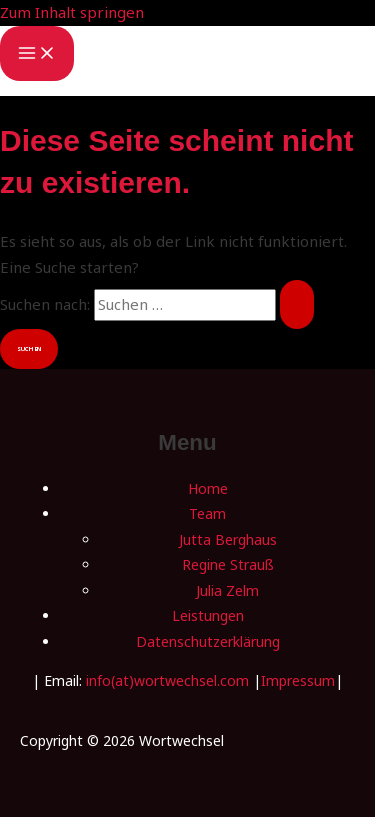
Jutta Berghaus (228, 539)
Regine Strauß (228, 564)
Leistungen (208, 615)
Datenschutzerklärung (208, 641)
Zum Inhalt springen (72, 12)
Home (208, 488)
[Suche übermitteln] (297, 304)
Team (207, 513)
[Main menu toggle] (37, 53)
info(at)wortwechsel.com (167, 680)
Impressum (298, 680)
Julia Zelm (227, 590)
